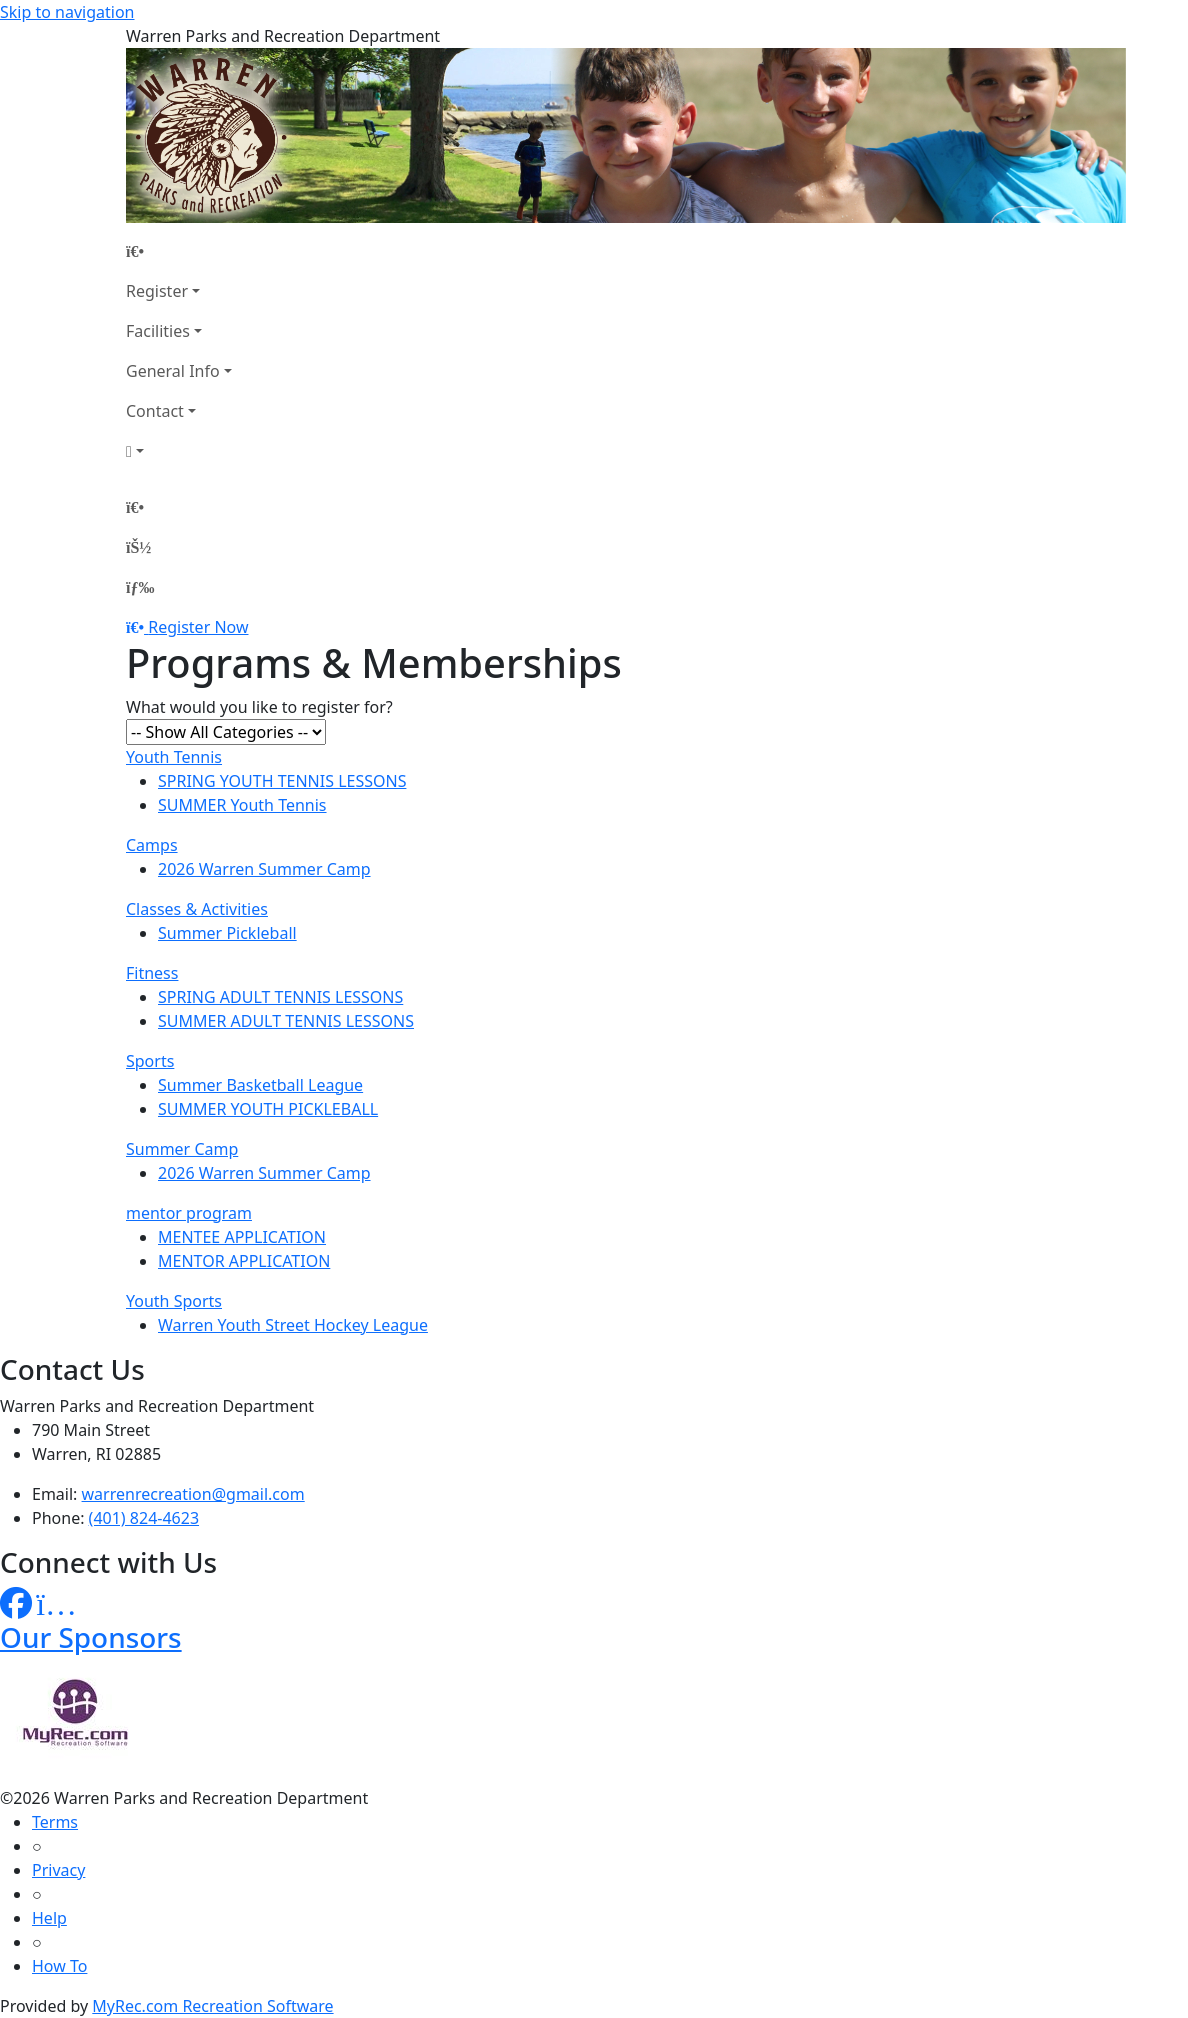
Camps (152, 845)
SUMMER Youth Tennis (242, 805)
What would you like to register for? (259, 707)
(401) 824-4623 (144, 1518)
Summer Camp (182, 1149)
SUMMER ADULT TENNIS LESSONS (286, 1021)
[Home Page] (179, 251)
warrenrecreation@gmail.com (193, 1494)
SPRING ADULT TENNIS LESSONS (280, 997)
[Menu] (140, 587)
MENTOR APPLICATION (244, 1261)
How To (59, 1966)
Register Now (198, 627)
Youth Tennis (174, 757)
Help (49, 1918)
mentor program (189, 1213)
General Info (173, 371)
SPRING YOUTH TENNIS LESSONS (282, 781)
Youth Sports (174, 1301)
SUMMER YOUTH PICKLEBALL (268, 1109)
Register (157, 291)
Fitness (152, 973)
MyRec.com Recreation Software (212, 2006)
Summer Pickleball (227, 933)
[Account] (179, 451)
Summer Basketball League (260, 1085)
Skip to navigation (67, 12)
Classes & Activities (197, 909)
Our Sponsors (91, 1637)
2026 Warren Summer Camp (264, 869)
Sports (150, 1061)
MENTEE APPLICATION (242, 1237)
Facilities (158, 331)
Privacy (58, 1870)
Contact (155, 411)
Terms (55, 1822)
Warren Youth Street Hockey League (293, 1325)
